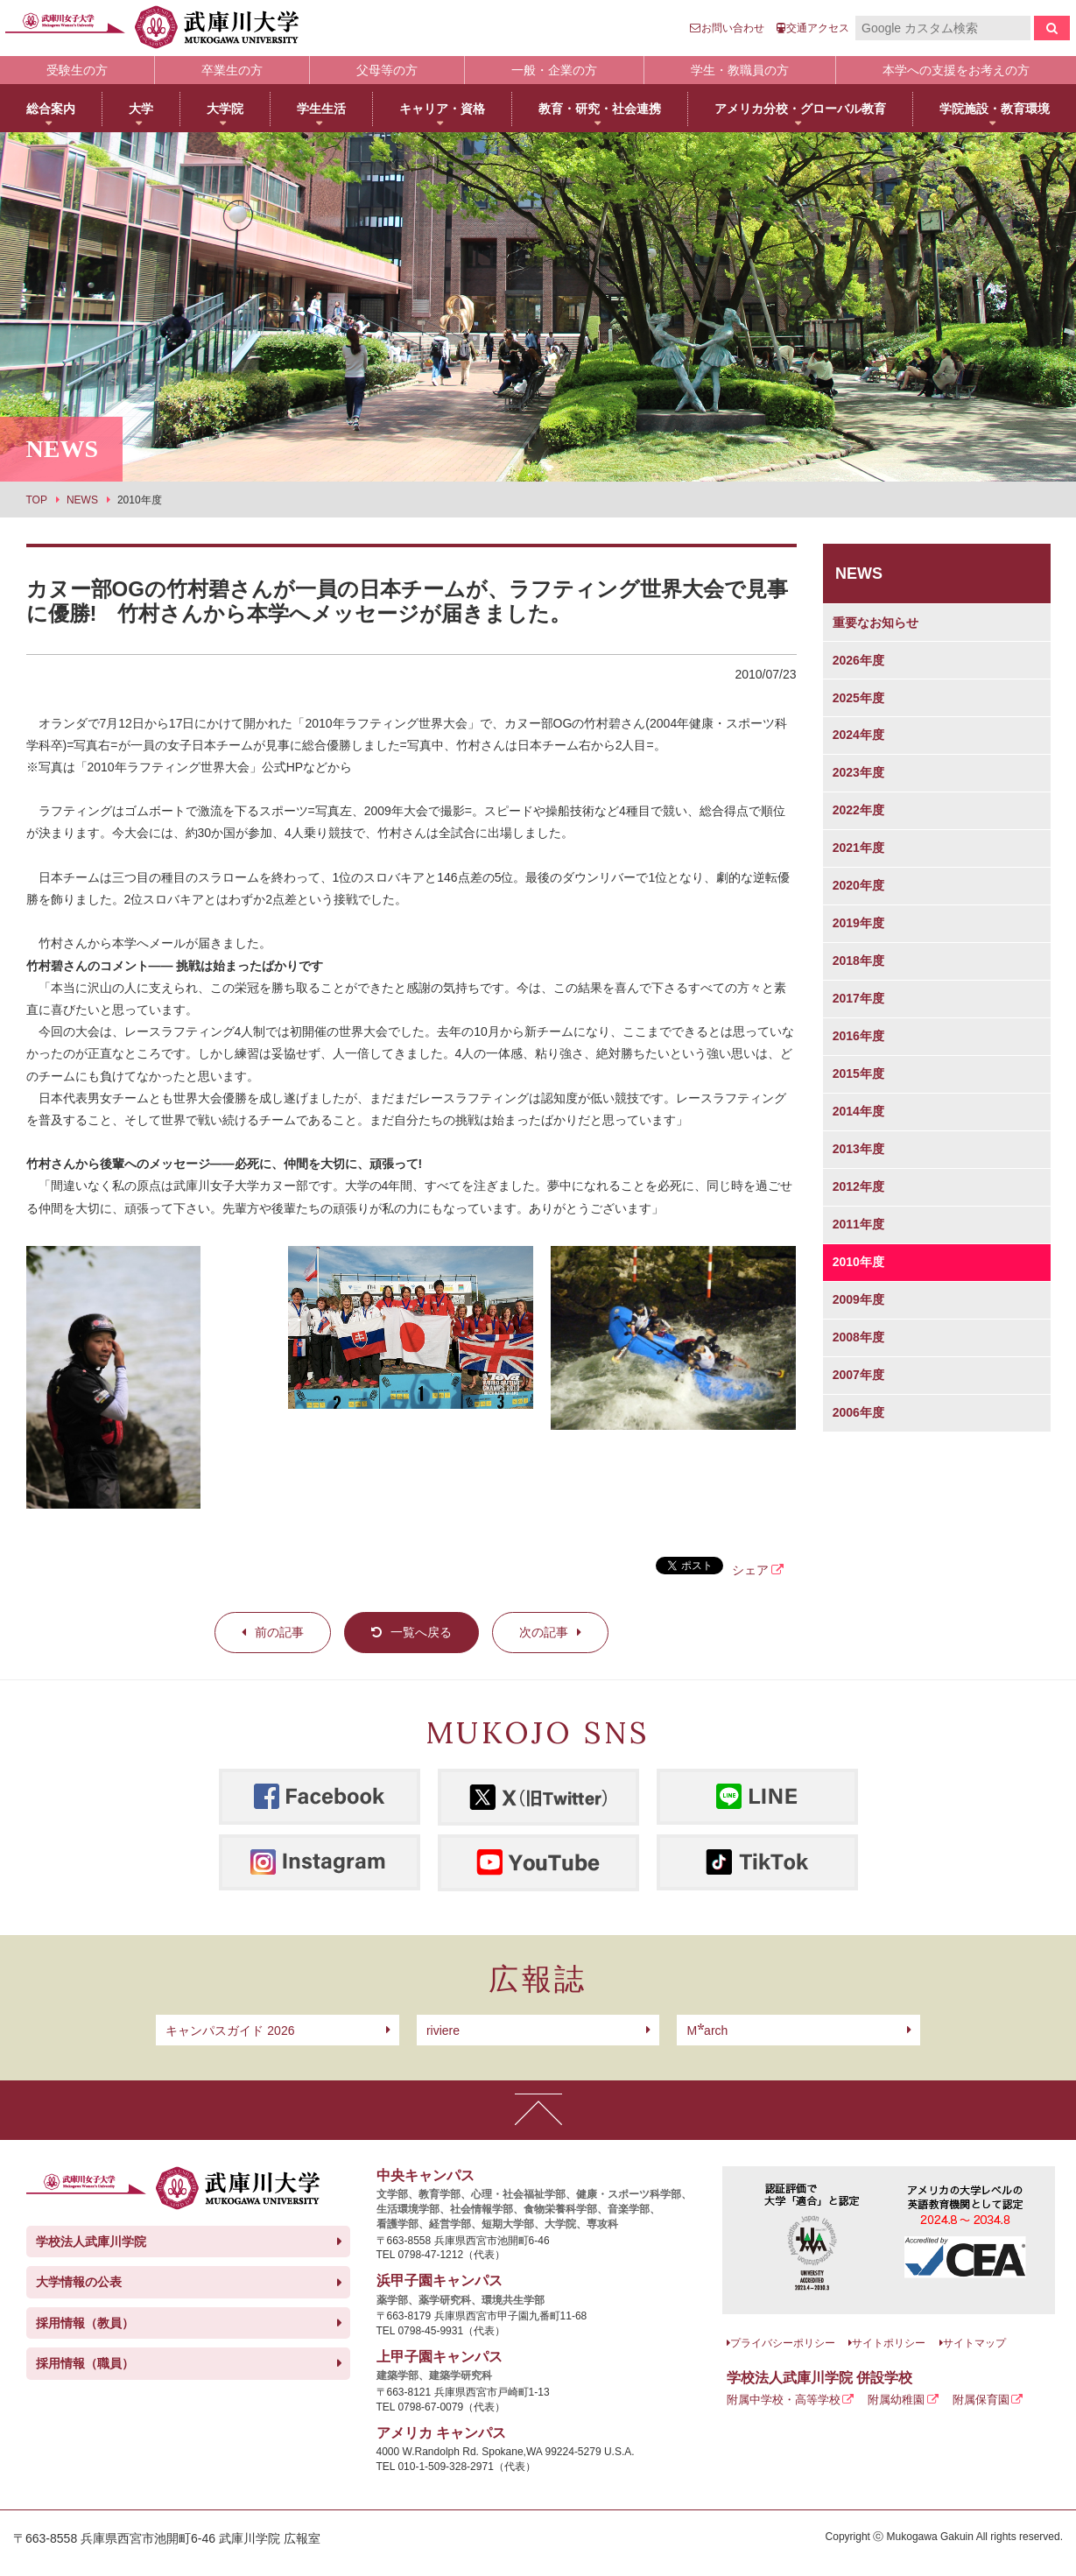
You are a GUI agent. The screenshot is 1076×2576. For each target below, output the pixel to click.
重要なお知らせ (875, 623)
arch (707, 2030)
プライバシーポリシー (782, 2343)
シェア (750, 1570)
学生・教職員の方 (740, 70)
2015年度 (858, 1073)
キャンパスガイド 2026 (229, 2030)
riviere (443, 2030)
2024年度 (858, 735)
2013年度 (858, 1149)
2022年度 (858, 810)
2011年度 (858, 1224)
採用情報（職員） (85, 2363)
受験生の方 (77, 70)
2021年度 (858, 848)
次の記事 (543, 1632)
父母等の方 (387, 70)
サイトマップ (974, 2343)
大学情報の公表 (79, 2282)
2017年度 (858, 998)
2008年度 (858, 1337)
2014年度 (858, 1111)
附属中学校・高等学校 (783, 2399)
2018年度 (858, 961)
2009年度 (858, 1299)
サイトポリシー (888, 2343)
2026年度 (858, 660)
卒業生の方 (232, 70)
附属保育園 (981, 2399)
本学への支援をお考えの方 (956, 70)
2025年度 (858, 698)
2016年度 (858, 1036)
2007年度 (858, 1375)
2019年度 (858, 923)
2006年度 (858, 1412)
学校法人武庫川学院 (91, 2242)
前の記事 (279, 1632)
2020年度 (858, 885)
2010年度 (858, 1262)
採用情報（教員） (85, 2323)
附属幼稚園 (896, 2399)
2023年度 (858, 772)
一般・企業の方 (554, 70)
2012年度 (858, 1186)
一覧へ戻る (421, 1632)
